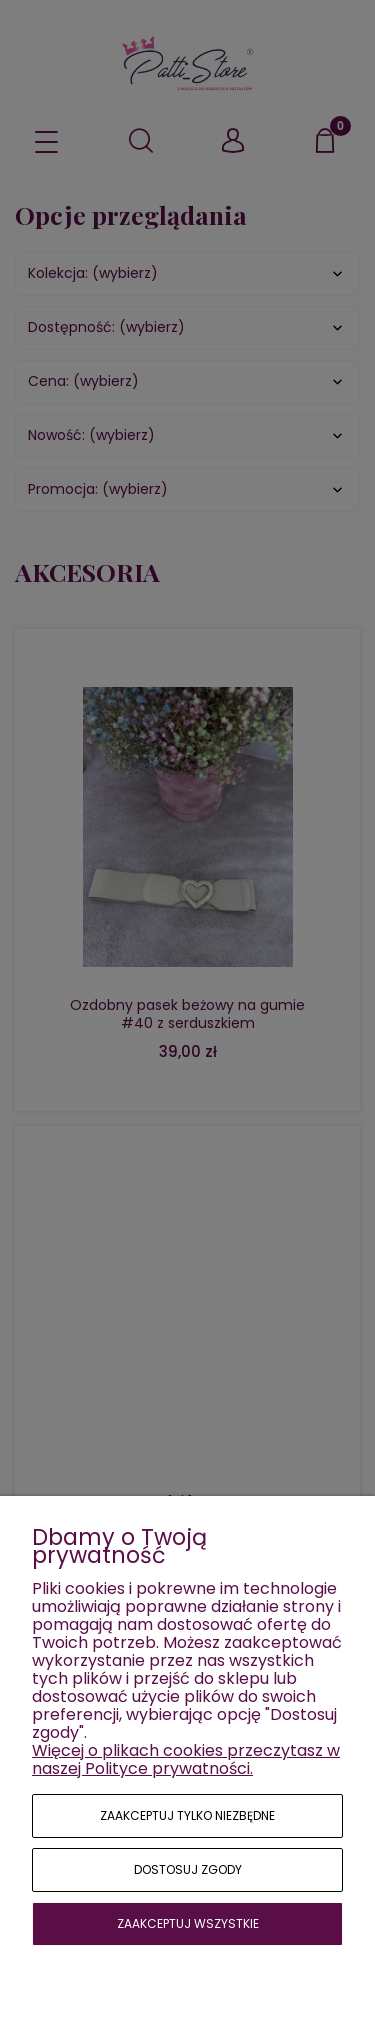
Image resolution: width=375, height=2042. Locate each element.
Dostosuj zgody (188, 1869)
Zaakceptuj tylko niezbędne (187, 1815)
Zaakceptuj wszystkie (188, 1923)
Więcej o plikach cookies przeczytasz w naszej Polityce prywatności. (186, 1759)
